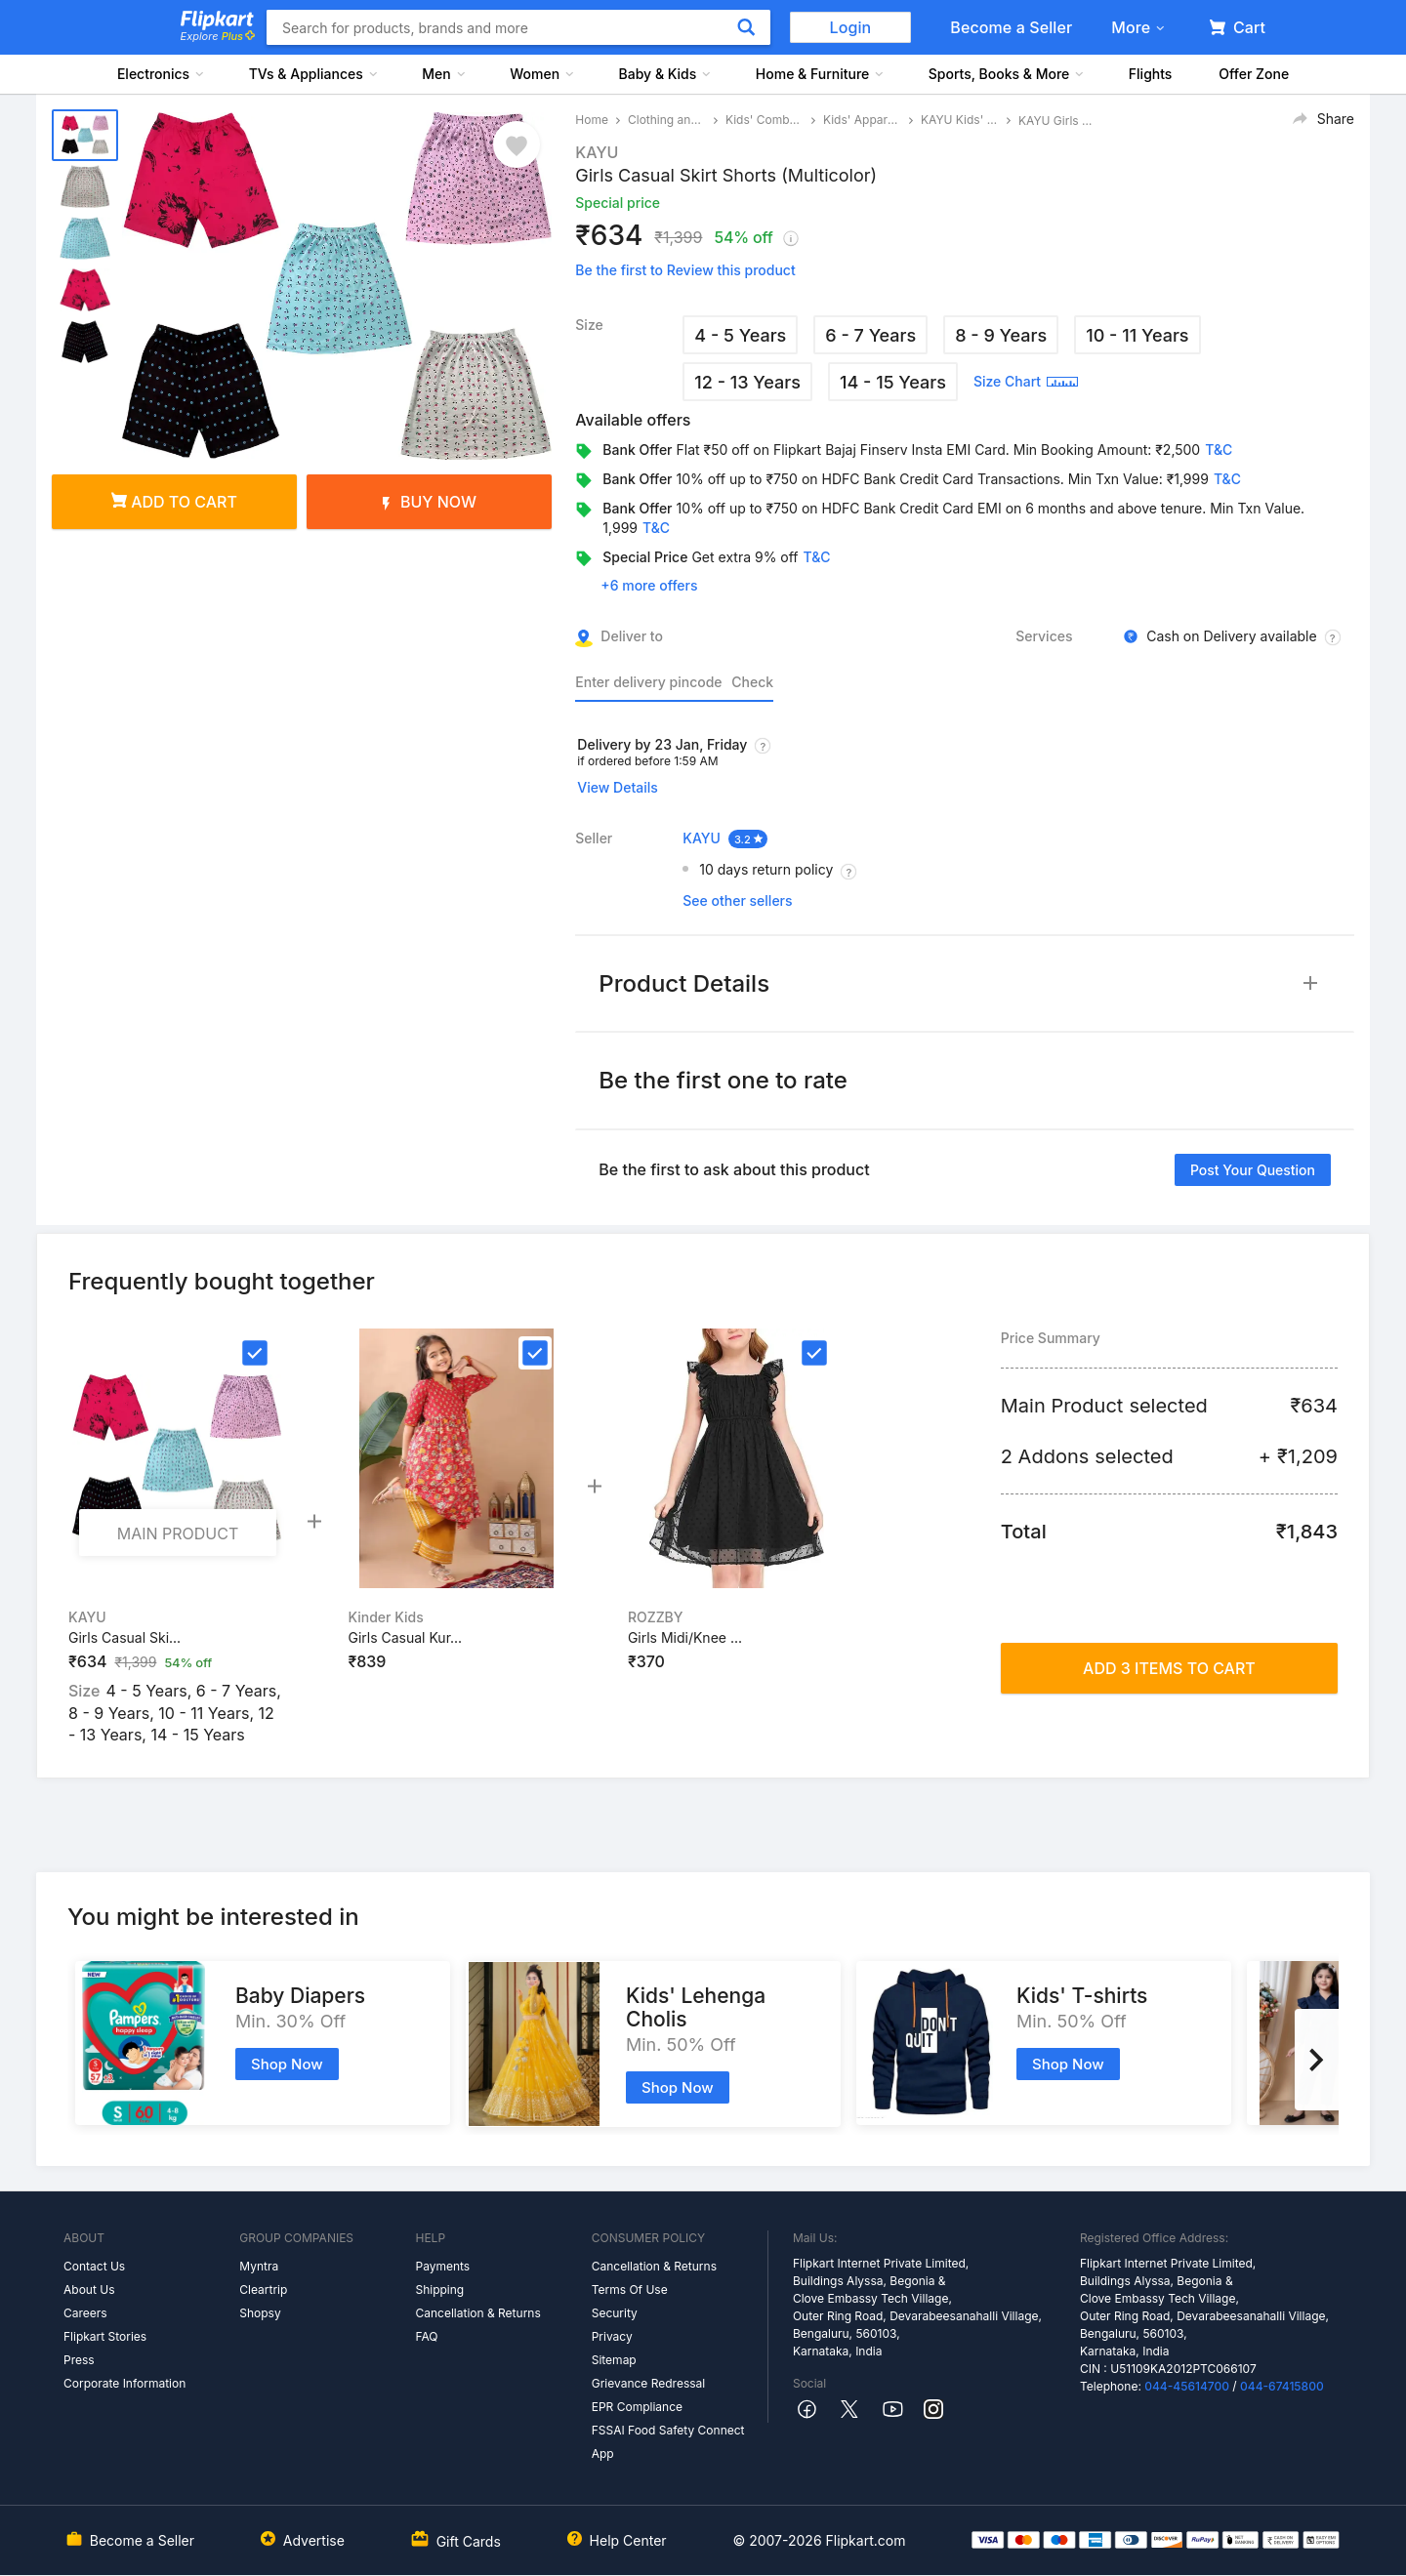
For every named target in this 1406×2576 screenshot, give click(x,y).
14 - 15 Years (893, 382)
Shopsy (259, 2313)
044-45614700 (1186, 2386)
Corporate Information (124, 2383)
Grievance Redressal (649, 2383)
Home (591, 119)
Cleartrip (263, 2289)
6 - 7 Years (870, 335)
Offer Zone (1254, 73)
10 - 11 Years (1137, 335)
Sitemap (614, 2359)
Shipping (439, 2289)
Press (79, 2359)
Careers (85, 2313)
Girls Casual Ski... (124, 1637)
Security (615, 2313)
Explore (218, 36)
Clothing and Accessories (667, 119)
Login (851, 27)
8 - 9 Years (1001, 335)
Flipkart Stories (104, 2336)
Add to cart (174, 501)
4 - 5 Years (740, 335)
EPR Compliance (637, 2406)
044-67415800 (1282, 2386)
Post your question (1252, 1170)
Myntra (258, 2266)
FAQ (426, 2336)
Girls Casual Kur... (405, 1637)
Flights (1151, 73)
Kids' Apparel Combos (862, 119)
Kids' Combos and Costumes (764, 119)
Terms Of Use (630, 2289)
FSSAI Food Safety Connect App (668, 2442)
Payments (442, 2266)
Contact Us (94, 2266)
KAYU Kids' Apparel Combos (960, 119)
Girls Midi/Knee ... (685, 1637)
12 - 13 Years (747, 382)
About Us (88, 2289)
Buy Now (429, 501)
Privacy (612, 2336)
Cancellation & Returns (477, 2313)
